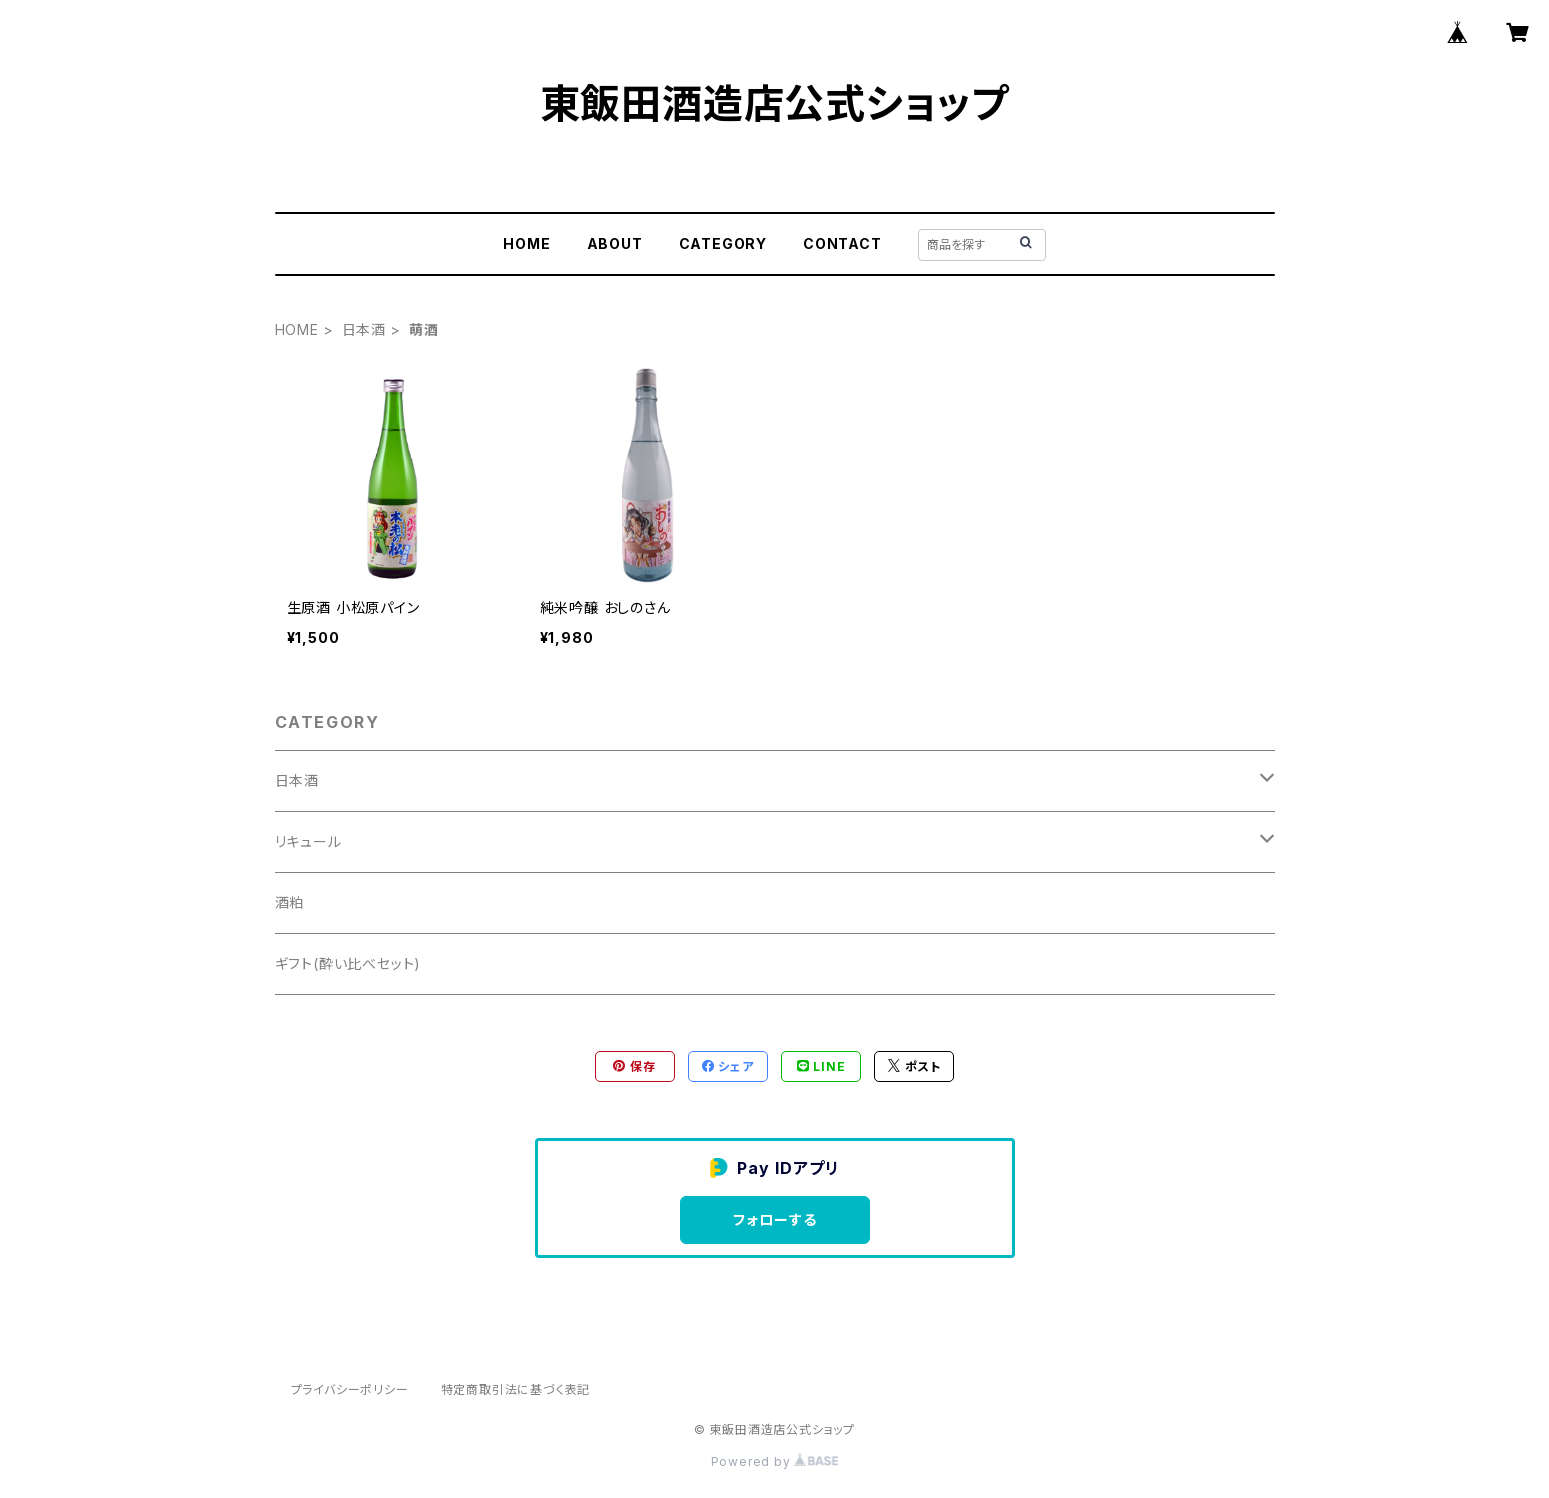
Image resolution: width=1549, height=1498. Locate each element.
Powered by (775, 1461)
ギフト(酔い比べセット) (348, 963)
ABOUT (615, 243)
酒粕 (290, 902)
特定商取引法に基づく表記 (516, 1389)
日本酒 (364, 329)
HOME (526, 243)
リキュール (308, 841)
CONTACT (842, 243)
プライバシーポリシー (350, 1389)
